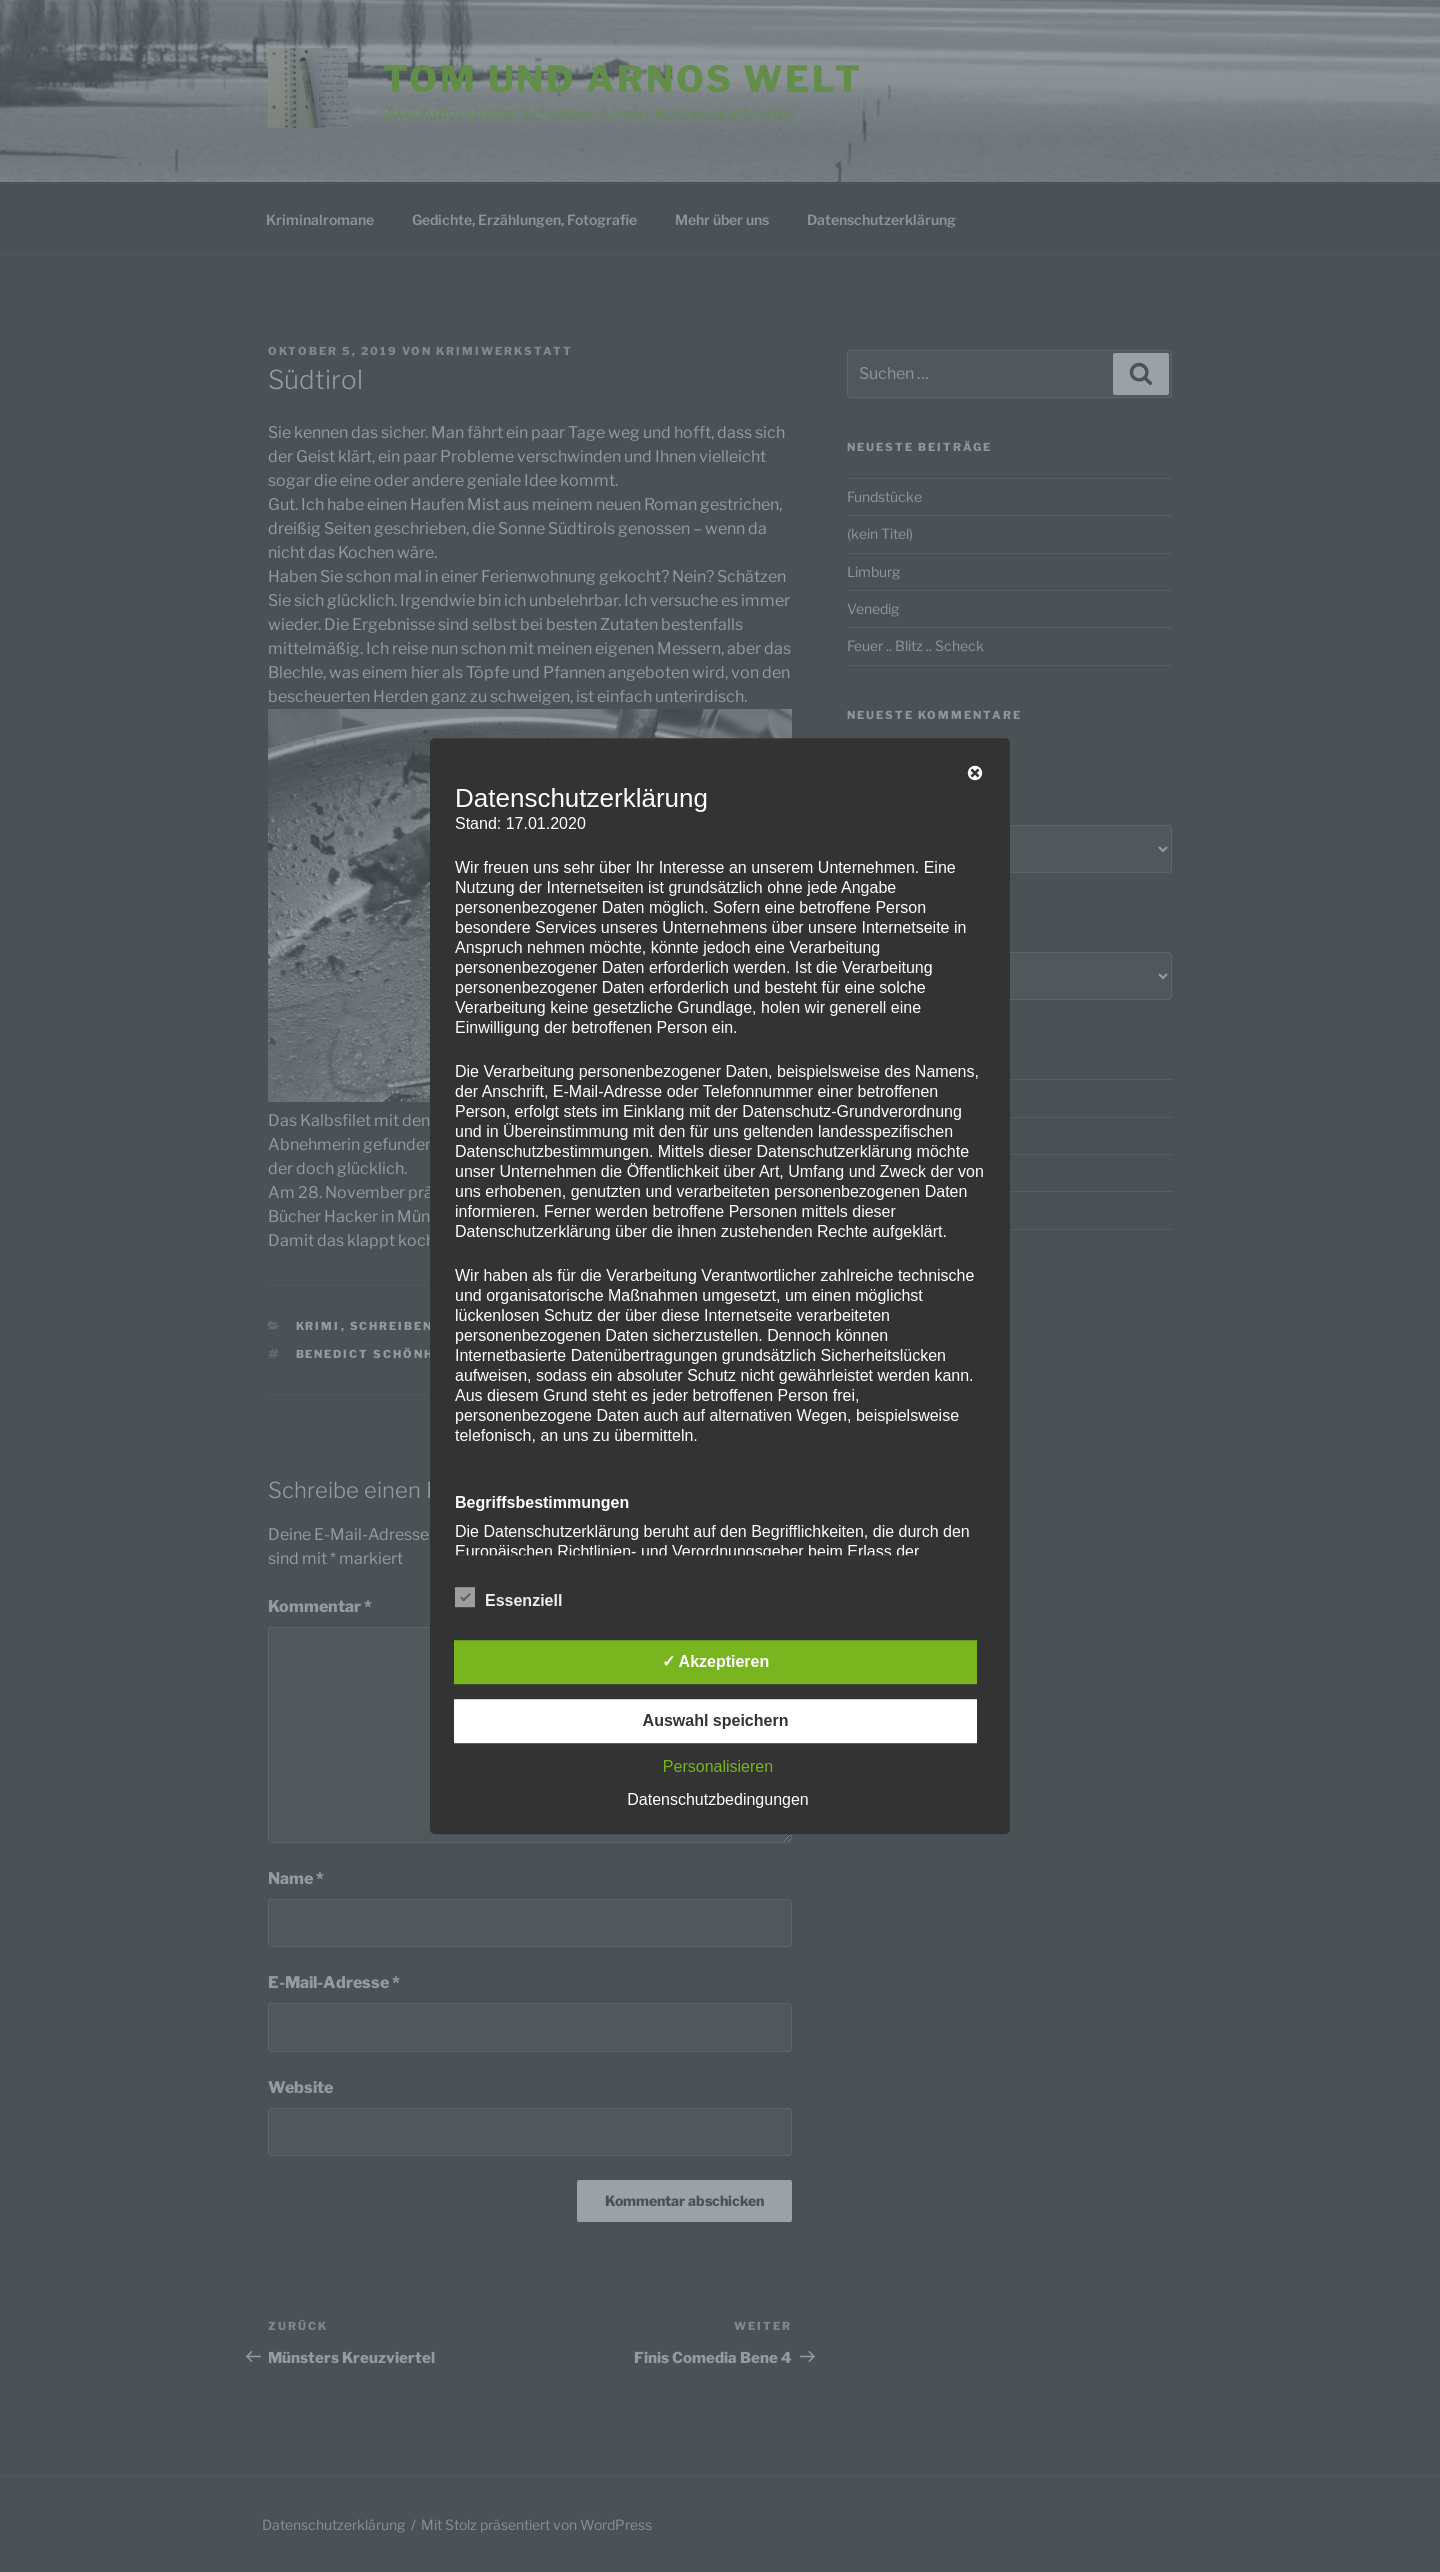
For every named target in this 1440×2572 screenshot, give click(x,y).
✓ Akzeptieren (716, 1661)
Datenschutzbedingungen (717, 1799)
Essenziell (508, 1597)
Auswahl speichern (716, 1720)
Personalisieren (718, 1766)
